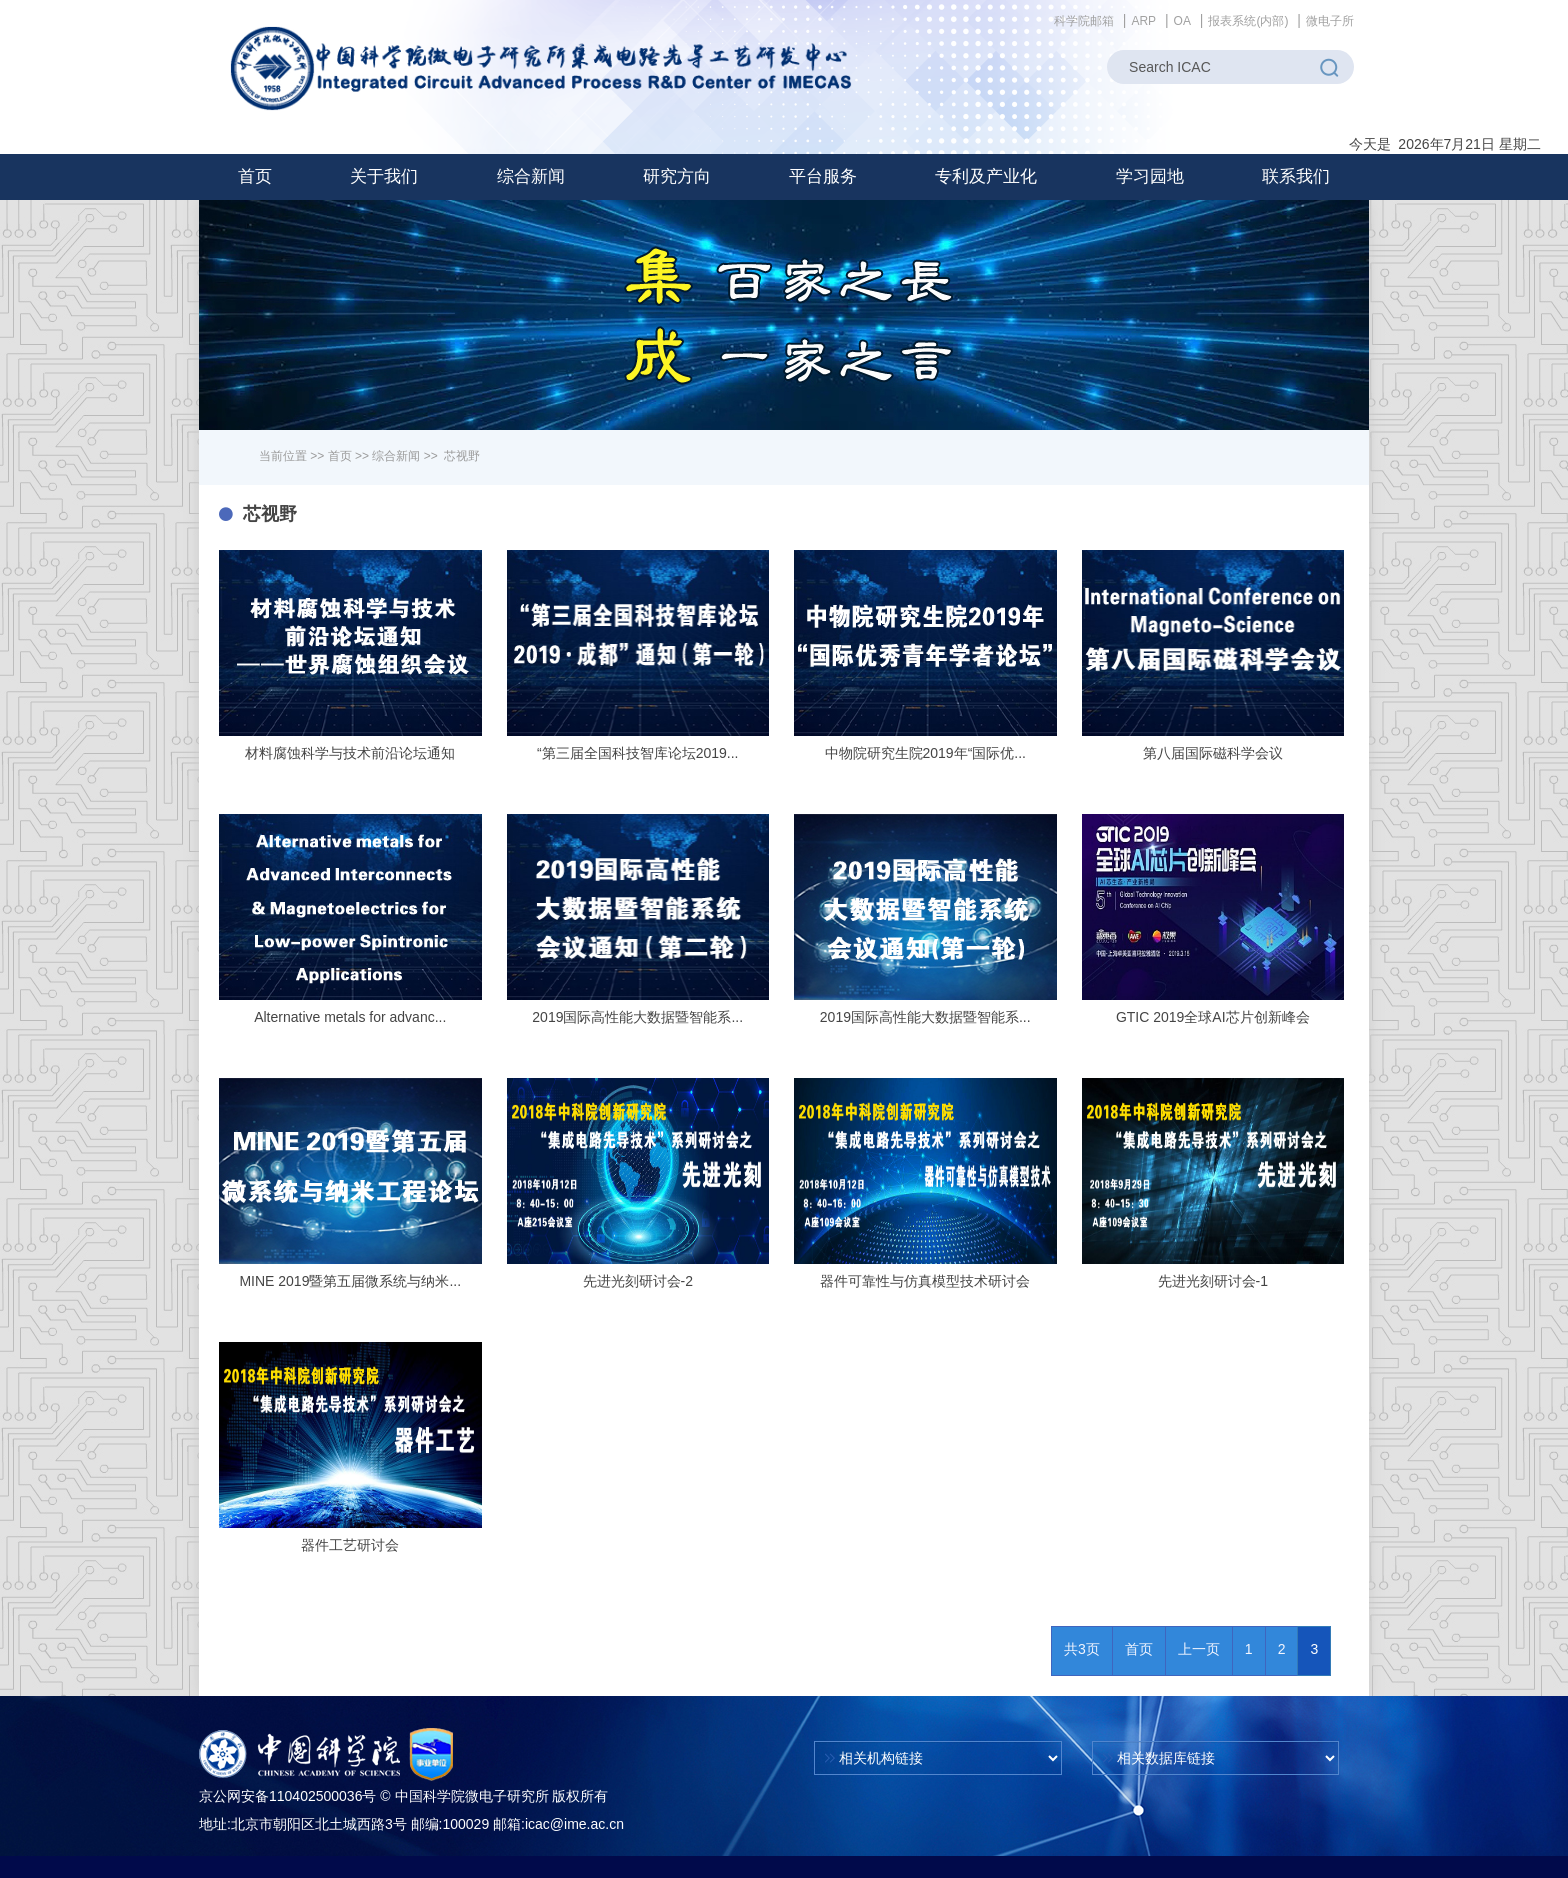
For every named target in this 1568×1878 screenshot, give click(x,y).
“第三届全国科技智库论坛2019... (637, 753)
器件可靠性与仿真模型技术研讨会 (925, 1281)
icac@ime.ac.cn (574, 1824)
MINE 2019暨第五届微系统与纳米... (350, 1281)
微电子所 (1330, 21)
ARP (1143, 21)
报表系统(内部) (1248, 21)
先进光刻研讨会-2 (638, 1281)
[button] (384, 177)
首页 (255, 176)
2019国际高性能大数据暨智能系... (637, 1017)
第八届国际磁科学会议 (1213, 753)
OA (1182, 21)
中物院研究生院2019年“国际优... (925, 753)
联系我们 (1296, 176)
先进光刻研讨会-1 (1213, 1281)
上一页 (1199, 1649)
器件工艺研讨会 (350, 1545)
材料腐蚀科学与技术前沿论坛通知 (350, 753)
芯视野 (462, 456)
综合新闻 (396, 456)
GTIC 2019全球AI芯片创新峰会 (1213, 1017)
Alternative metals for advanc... (350, 1017)
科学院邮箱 (1084, 21)
